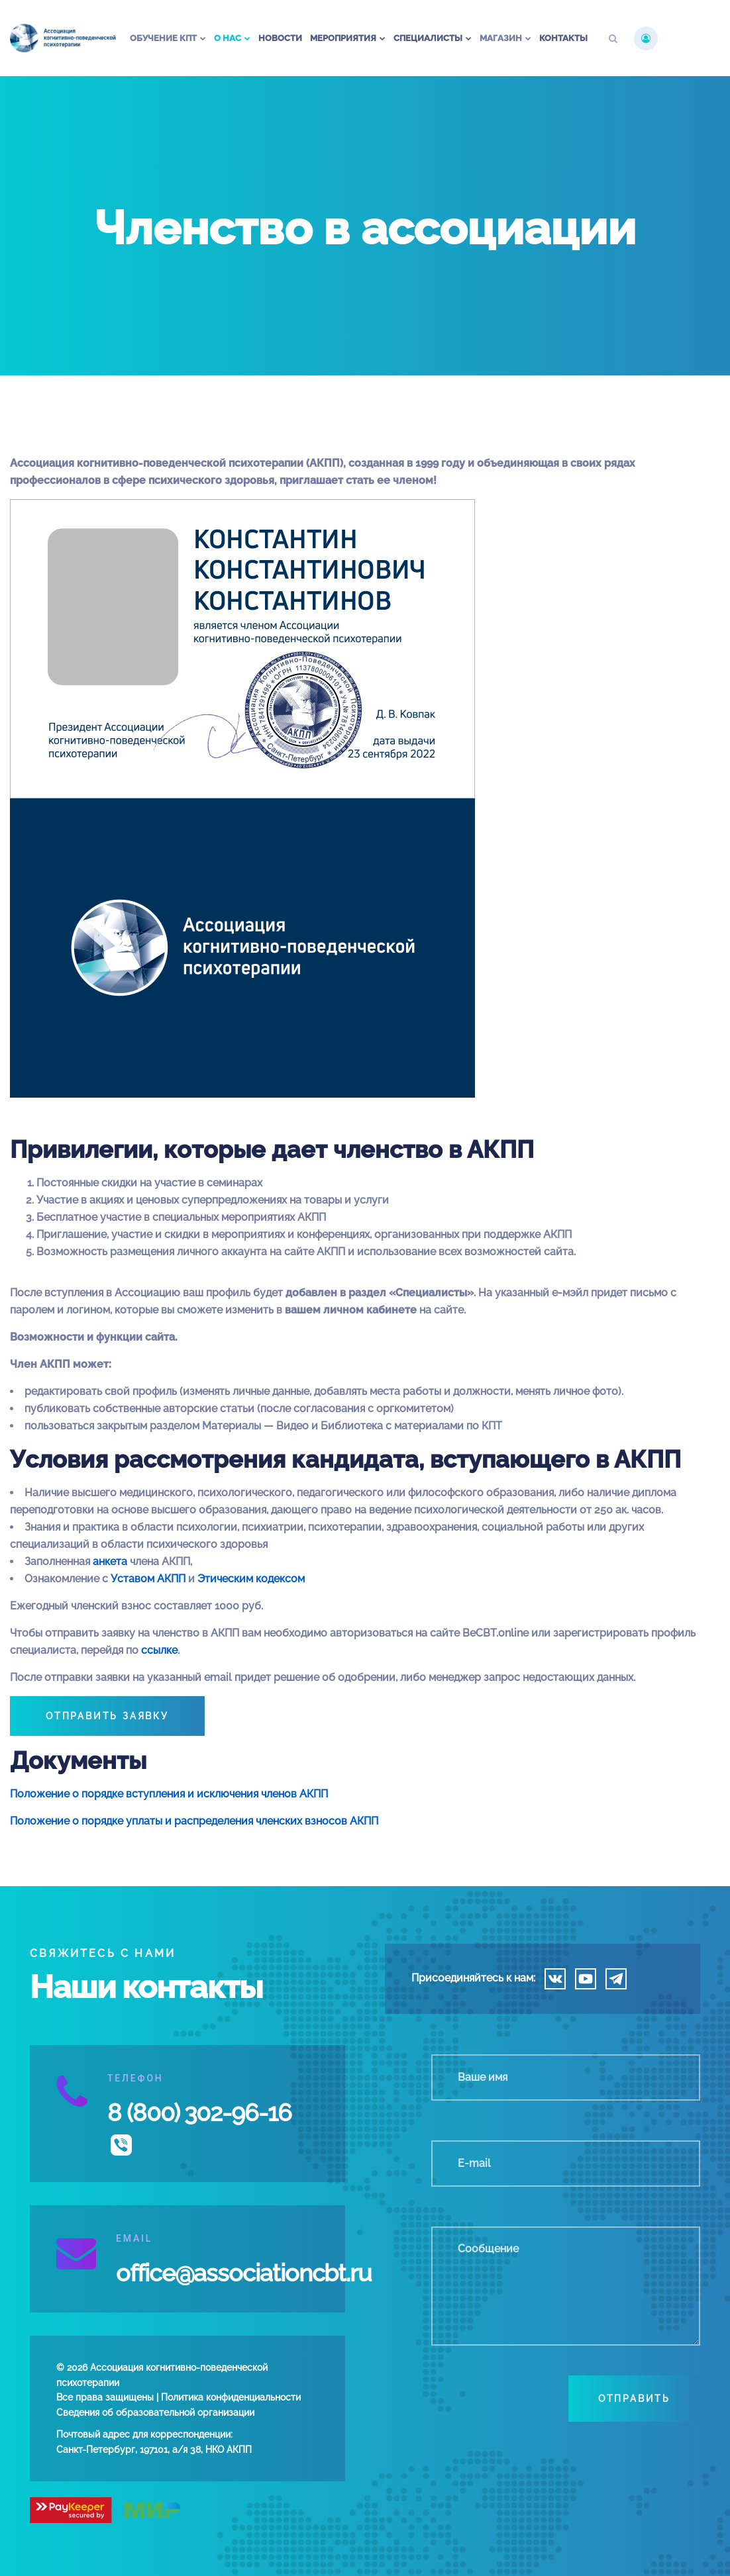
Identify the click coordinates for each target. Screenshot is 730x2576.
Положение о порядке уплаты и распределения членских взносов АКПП (194, 1821)
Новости (280, 38)
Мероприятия (343, 38)
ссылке (159, 1650)
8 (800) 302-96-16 (199, 2112)
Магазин (501, 38)
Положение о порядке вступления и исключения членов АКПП (169, 1794)
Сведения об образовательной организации (155, 2412)
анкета (110, 1561)
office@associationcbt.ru (244, 2273)
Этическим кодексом (251, 1578)
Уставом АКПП (148, 1578)
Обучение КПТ (163, 38)
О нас (227, 38)
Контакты (563, 38)
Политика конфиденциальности (231, 2397)
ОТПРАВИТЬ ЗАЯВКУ (107, 1716)
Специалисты (427, 38)
